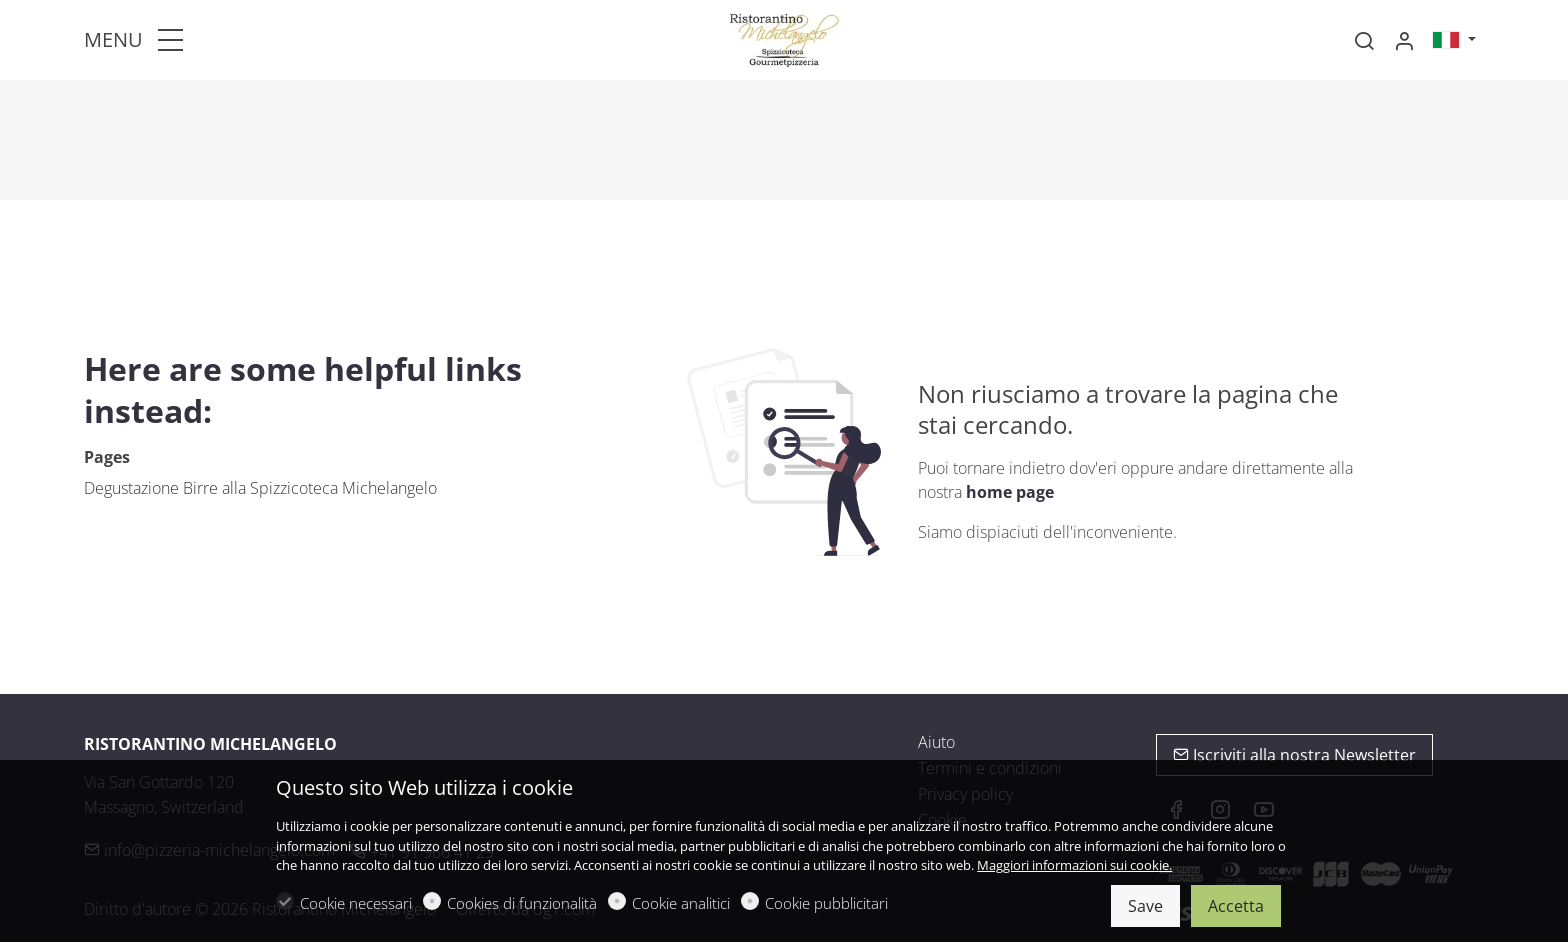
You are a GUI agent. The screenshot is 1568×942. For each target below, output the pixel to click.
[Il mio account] (1404, 41)
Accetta (1236, 906)
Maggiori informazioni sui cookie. (1074, 865)
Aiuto (936, 742)
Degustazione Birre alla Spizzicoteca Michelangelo (260, 488)
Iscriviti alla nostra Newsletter (1294, 755)
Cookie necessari (356, 903)
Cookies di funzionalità (522, 903)
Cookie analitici (681, 903)
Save (1145, 906)
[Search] (1364, 41)
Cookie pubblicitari (826, 903)
